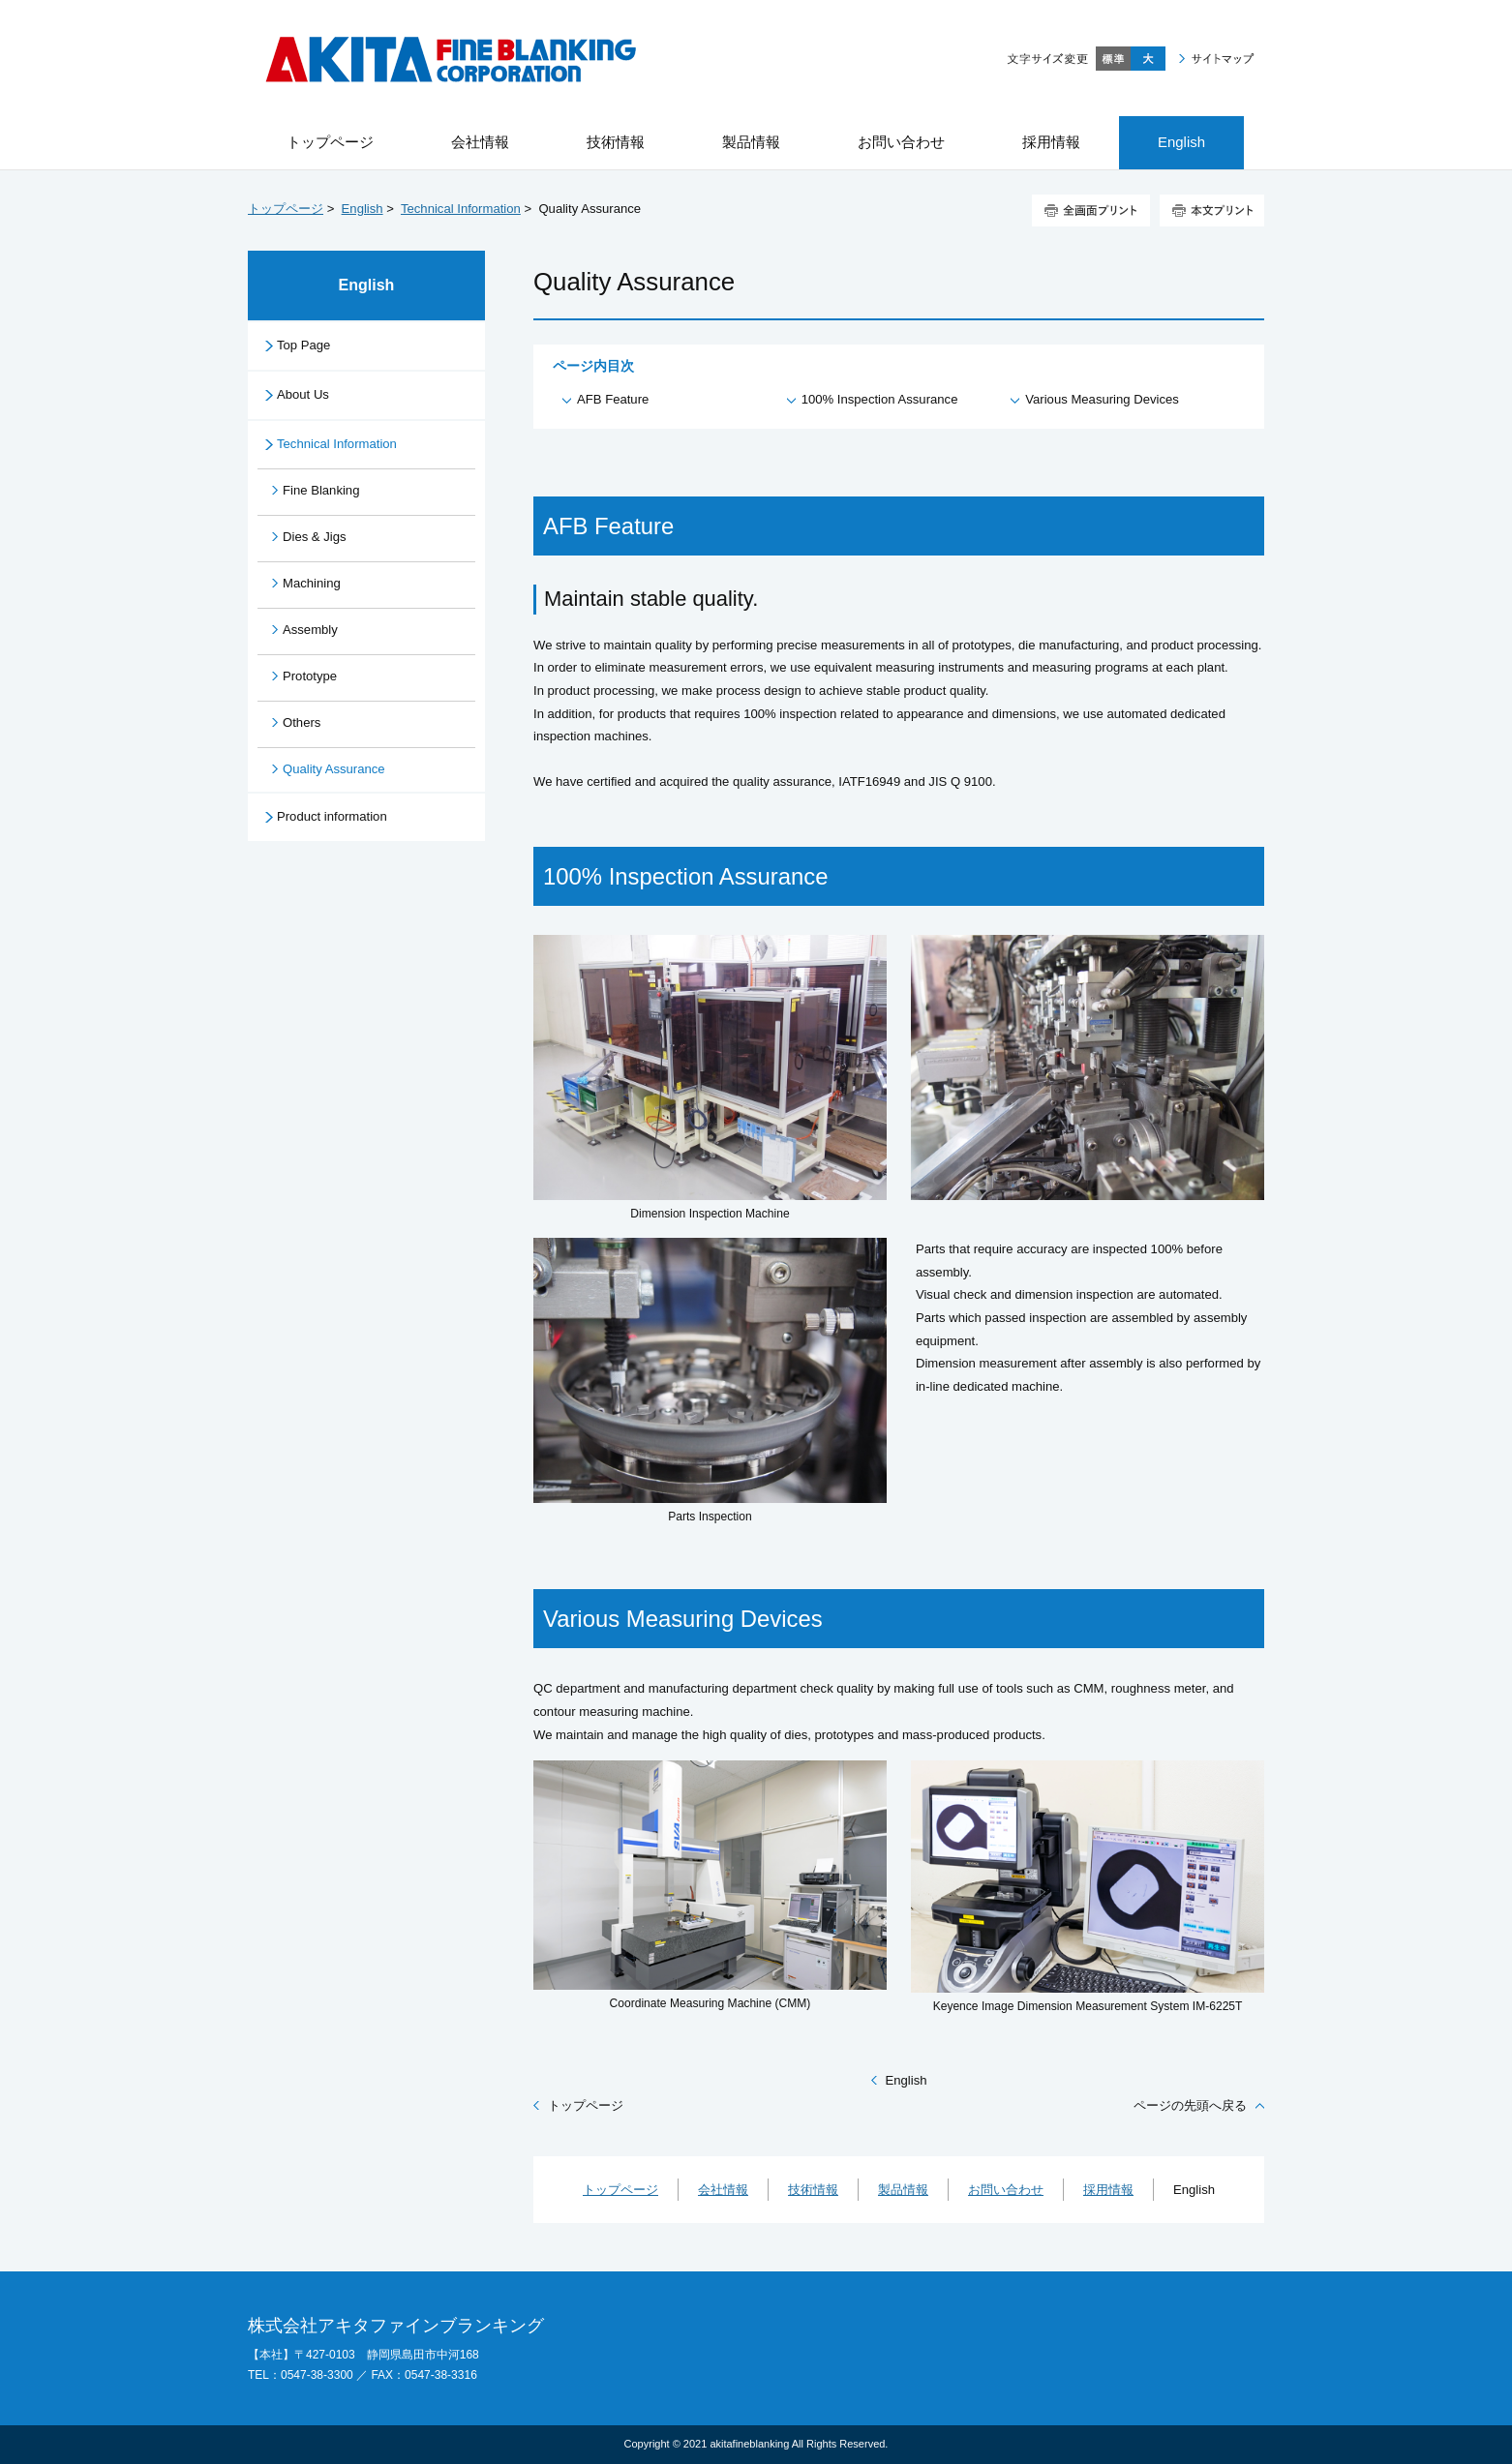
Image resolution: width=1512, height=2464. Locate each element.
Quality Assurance (334, 769)
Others (301, 722)
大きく (1148, 58)
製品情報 (903, 2189)
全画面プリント (1091, 210)
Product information (332, 816)
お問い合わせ (1005, 2189)
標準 (1113, 58)
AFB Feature (613, 399)
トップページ (285, 208)
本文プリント (1212, 210)
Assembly (310, 629)
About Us (303, 394)
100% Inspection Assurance (879, 399)
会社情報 (723, 2189)
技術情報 (813, 2189)
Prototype (310, 676)
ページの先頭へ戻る (1190, 2105)
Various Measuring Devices (1102, 399)
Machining (312, 583)
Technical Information (461, 208)
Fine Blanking (321, 490)
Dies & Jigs (315, 536)
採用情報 (1108, 2189)
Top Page (303, 345)
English (362, 208)
